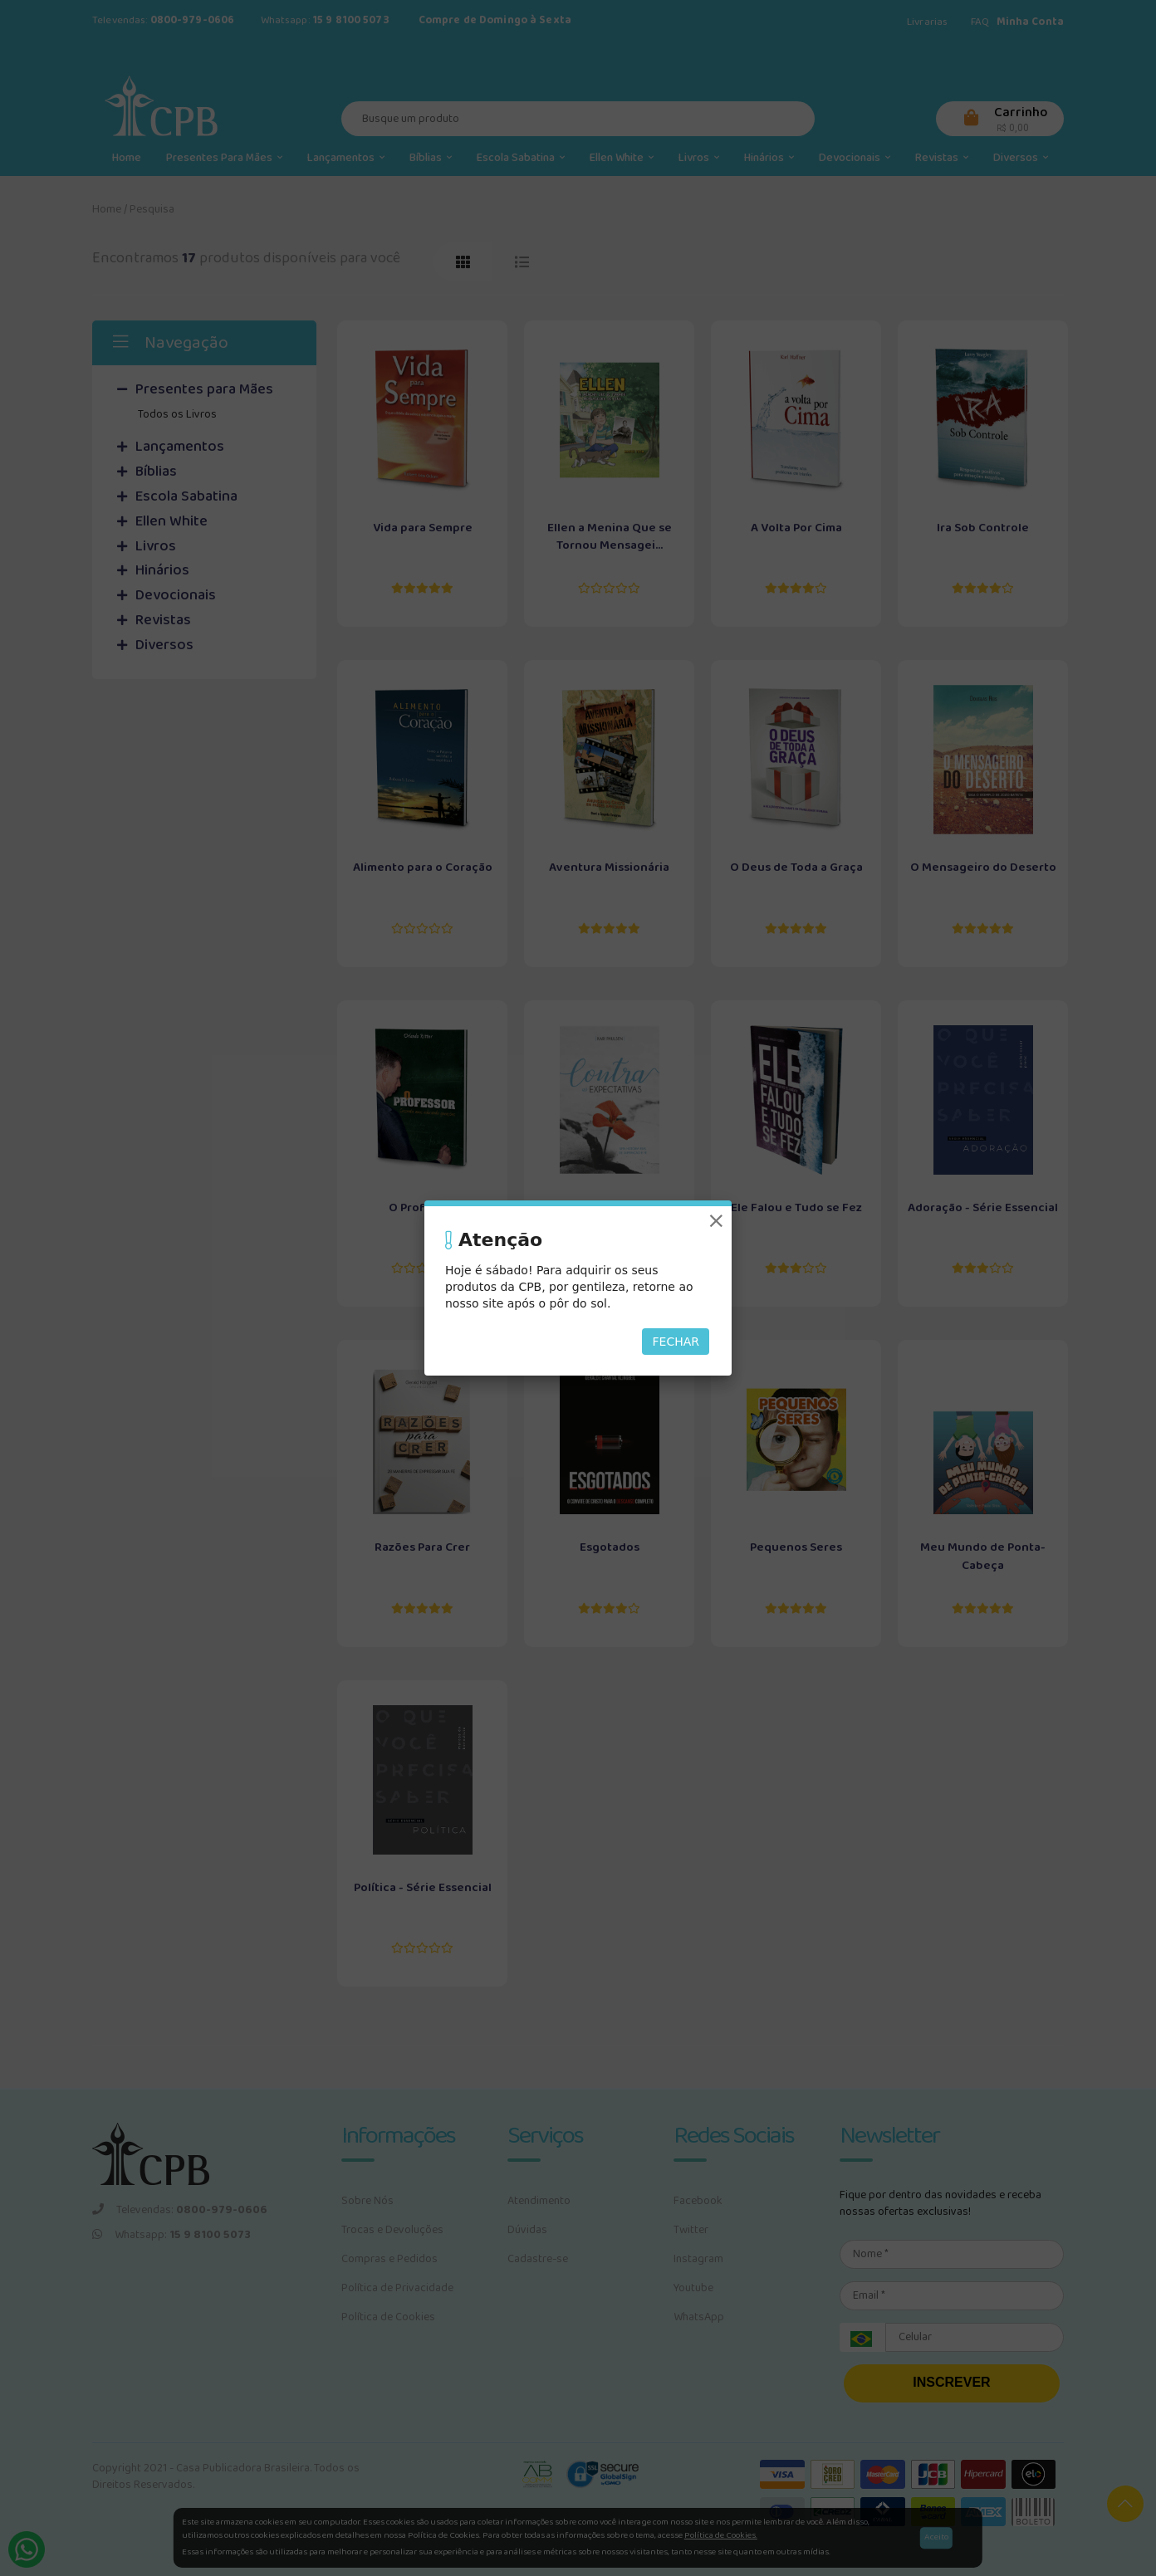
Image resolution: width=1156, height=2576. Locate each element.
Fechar (675, 1341)
